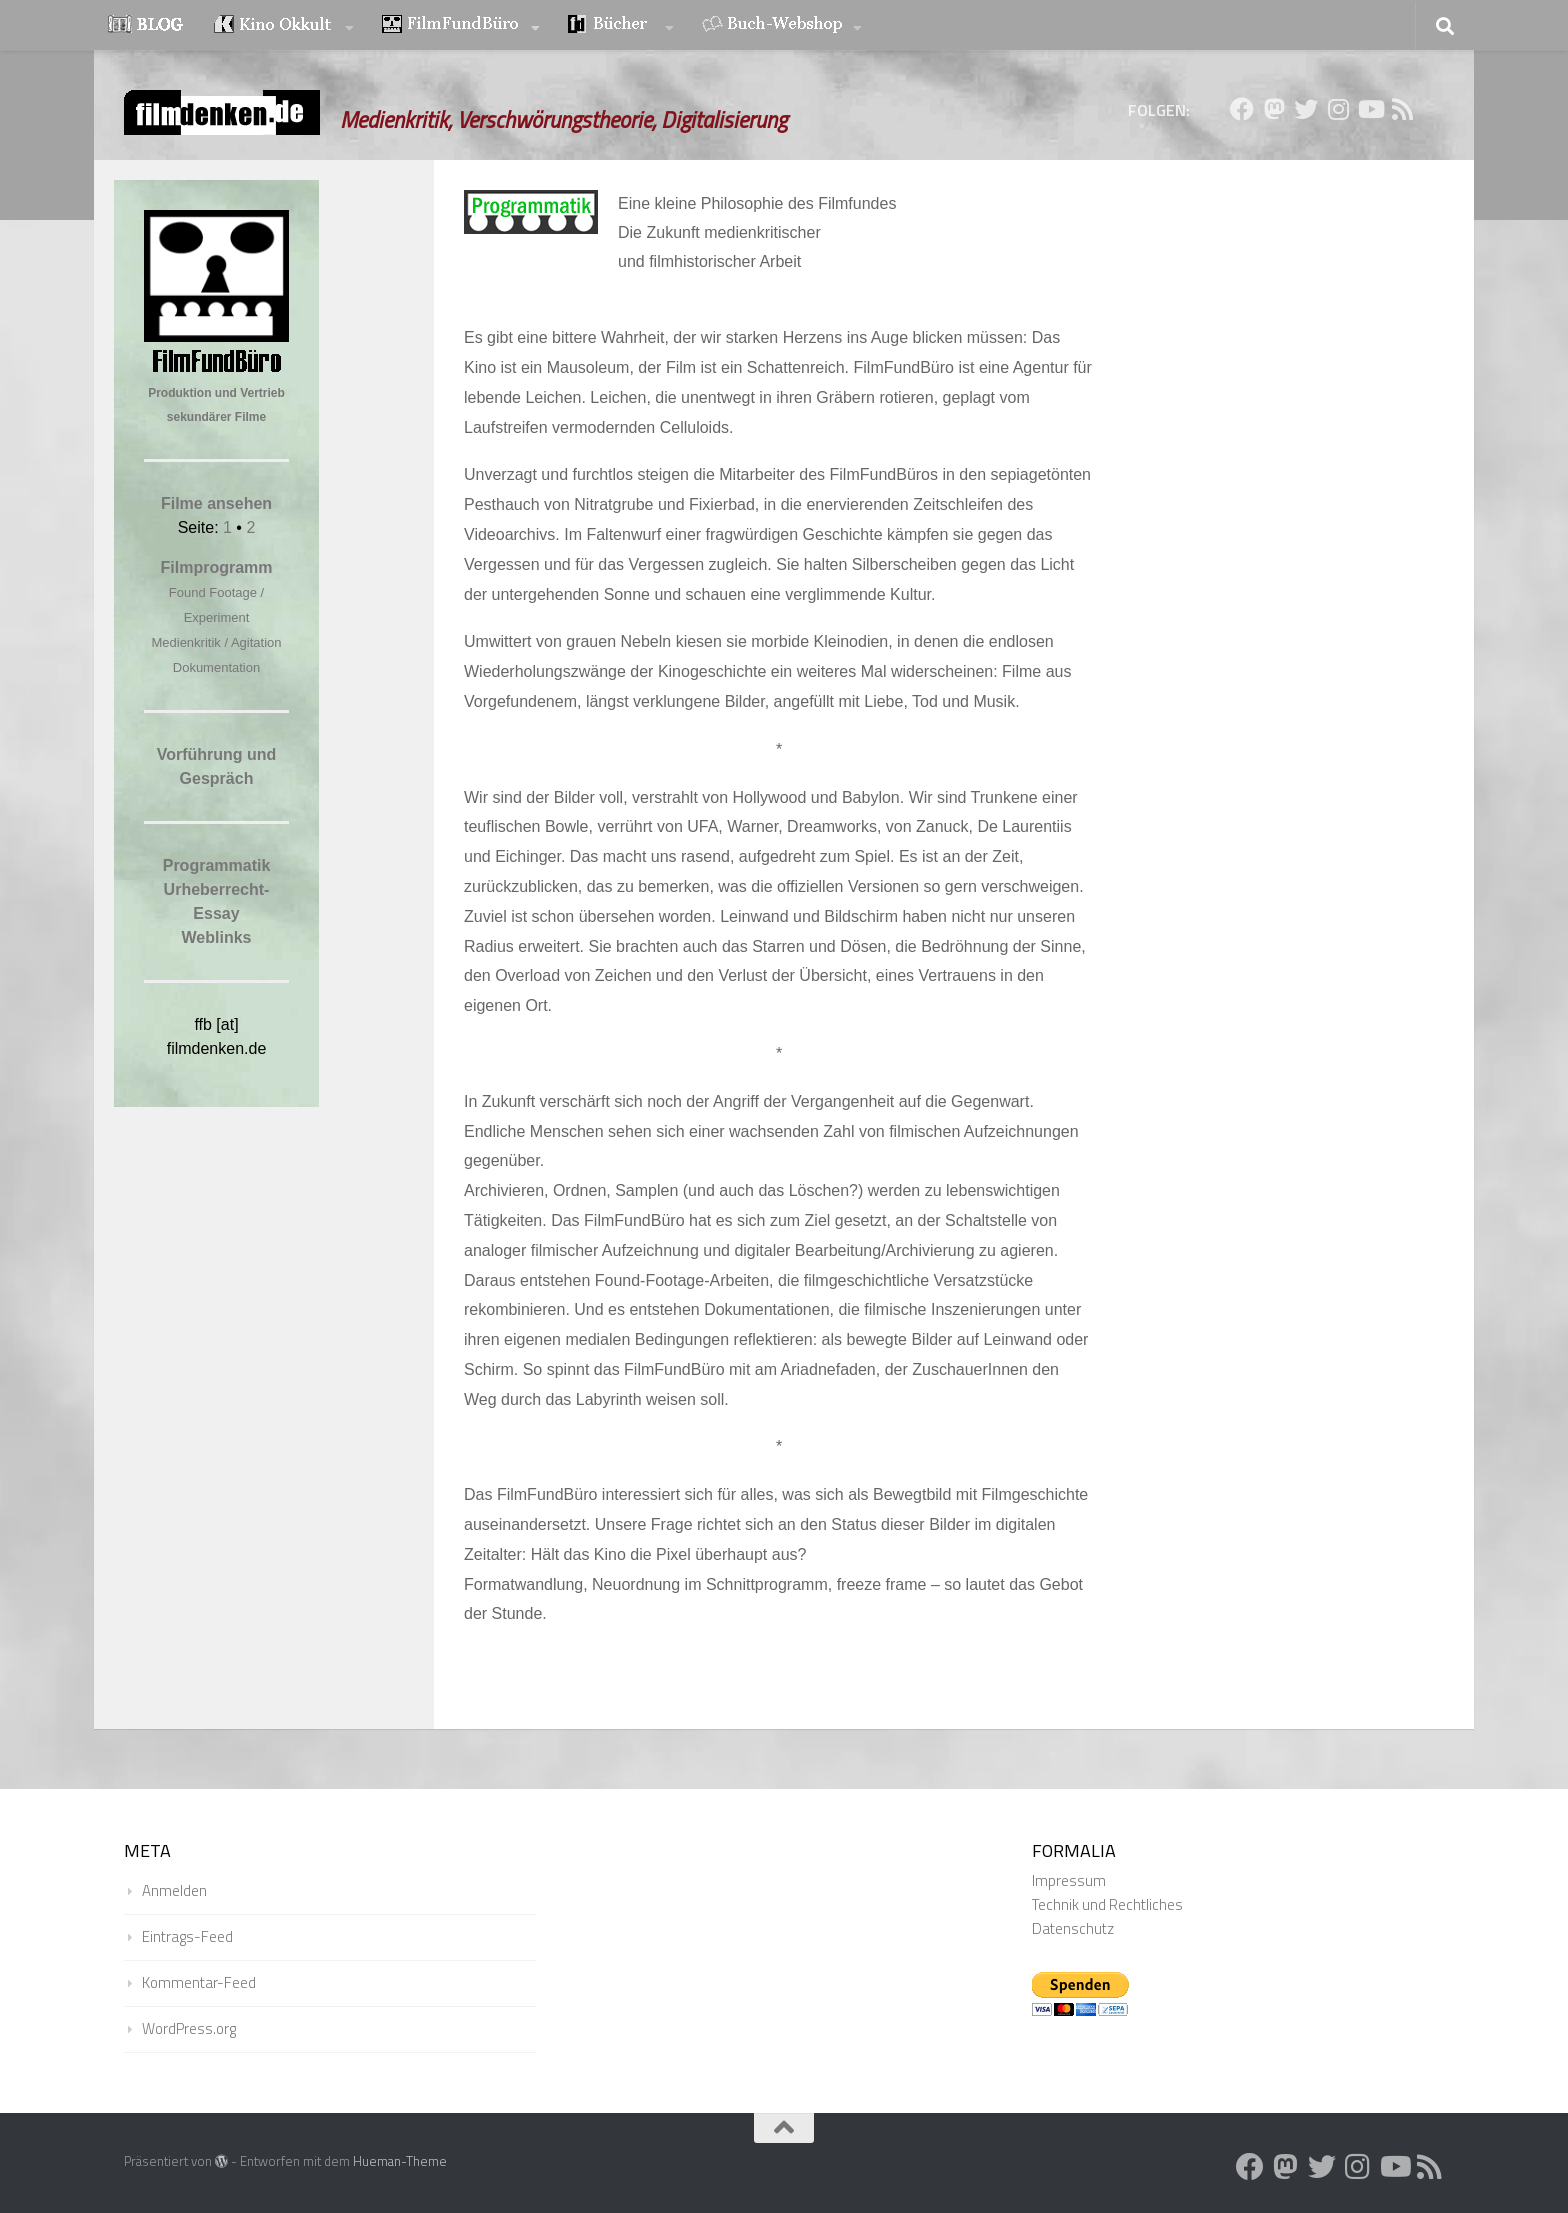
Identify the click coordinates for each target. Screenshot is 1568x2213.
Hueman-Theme (400, 2161)
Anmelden (174, 1890)
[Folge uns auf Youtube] (1370, 109)
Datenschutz (1073, 1928)
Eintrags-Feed (187, 1936)
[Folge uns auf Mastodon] (1274, 109)
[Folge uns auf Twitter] (1306, 109)
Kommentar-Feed (199, 1982)
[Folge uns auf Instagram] (1338, 109)
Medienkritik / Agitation (216, 642)
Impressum (1069, 1880)
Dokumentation (216, 667)
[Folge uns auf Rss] (1402, 109)
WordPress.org (189, 2028)
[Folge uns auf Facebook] (1242, 109)
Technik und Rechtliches (1107, 1904)
